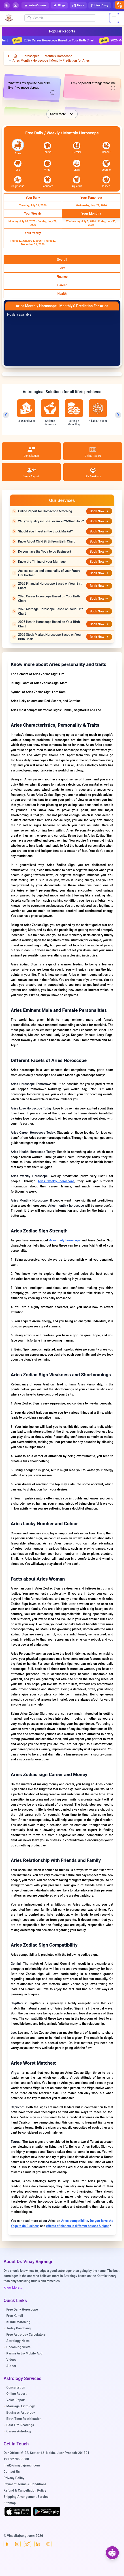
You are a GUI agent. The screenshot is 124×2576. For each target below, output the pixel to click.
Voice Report (15, 2400)
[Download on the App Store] (18, 2511)
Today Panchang (17, 2328)
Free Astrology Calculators (25, 2334)
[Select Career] (62, 285)
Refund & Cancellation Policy (25, 2490)
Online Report (15, 2393)
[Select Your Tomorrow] (91, 198)
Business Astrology (19, 2412)
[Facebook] (7, 2544)
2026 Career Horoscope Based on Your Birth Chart (62, 40)
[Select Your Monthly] (91, 213)
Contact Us (12, 2471)
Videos (10, 2359)
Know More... (13, 2287)
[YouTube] (48, 2544)
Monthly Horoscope (58, 56)
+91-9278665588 (16, 2459)
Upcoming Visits (17, 2347)
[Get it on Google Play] (46, 2511)
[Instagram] (17, 2544)
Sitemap (10, 2503)
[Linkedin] (37, 2544)
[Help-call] (7, 5)
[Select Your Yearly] (33, 233)
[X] (27, 2544)
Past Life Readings (19, 2425)
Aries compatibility (74, 2221)
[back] (9, 56)
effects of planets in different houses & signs (77, 2226)
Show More (62, 114)
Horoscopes (30, 56)
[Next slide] (118, 415)
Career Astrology (17, 2431)
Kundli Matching (17, 2322)
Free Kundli (13, 2315)
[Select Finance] (62, 277)
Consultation (14, 2387)
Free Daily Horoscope (21, 2309)
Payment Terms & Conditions (25, 2484)
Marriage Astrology (19, 2406)
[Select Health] (62, 294)
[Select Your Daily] (33, 198)
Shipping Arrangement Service (26, 2496)
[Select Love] (62, 268)
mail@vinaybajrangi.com (22, 2465)
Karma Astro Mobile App (23, 2353)
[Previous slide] (6, 415)
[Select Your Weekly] (33, 213)
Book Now (99, 511)
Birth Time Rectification (23, 2419)
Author (10, 2366)
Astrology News (17, 2341)
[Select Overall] (62, 259)
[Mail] (16, 5)
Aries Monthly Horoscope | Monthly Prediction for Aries (51, 60)
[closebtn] (119, 5)
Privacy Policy (14, 2478)
